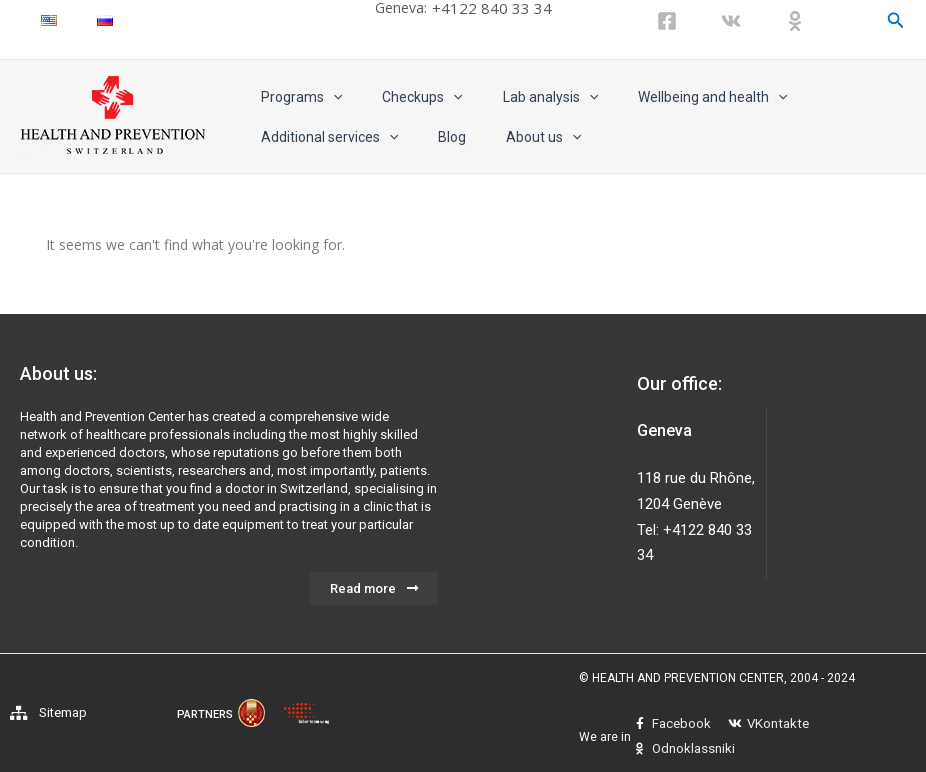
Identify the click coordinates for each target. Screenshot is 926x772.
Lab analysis (520, 97)
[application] (327, 97)
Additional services (323, 137)
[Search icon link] (896, 20)
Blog (434, 137)
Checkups (404, 97)
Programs (295, 97)
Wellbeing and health (670, 97)
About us (513, 137)
